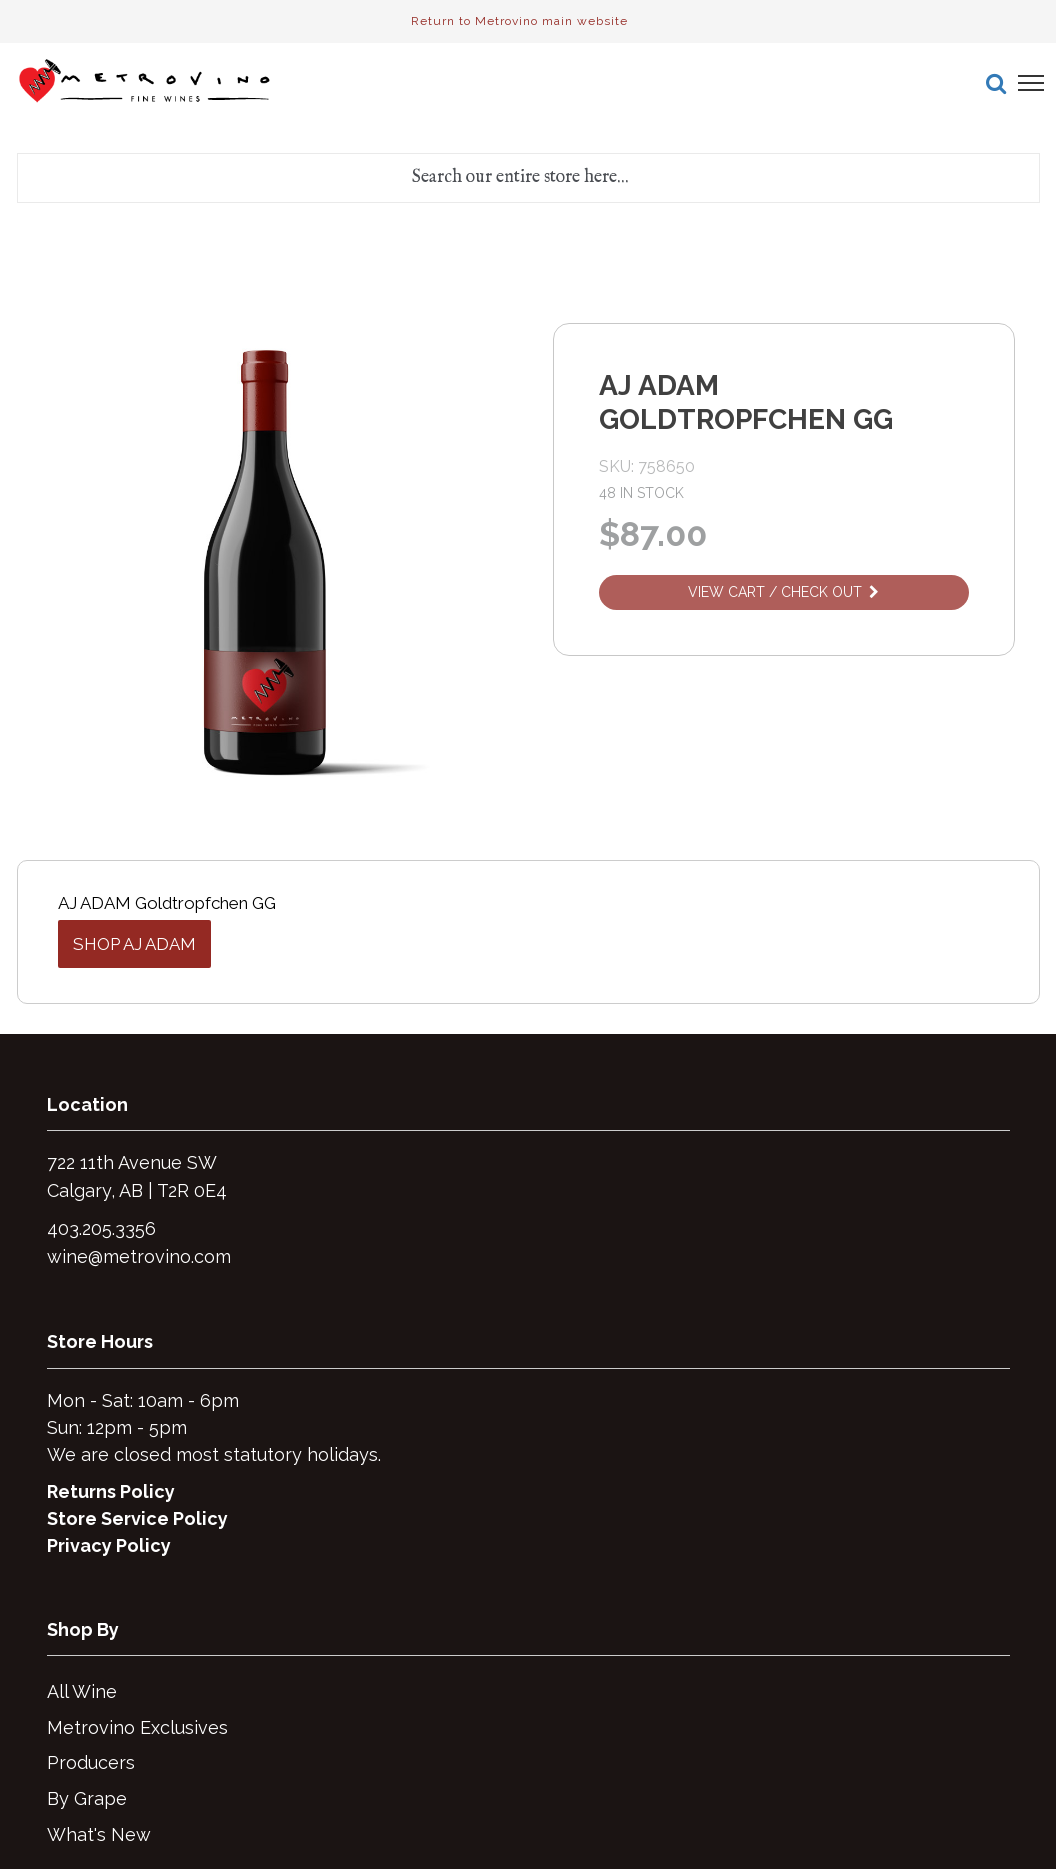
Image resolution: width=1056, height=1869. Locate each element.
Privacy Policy (109, 1545)
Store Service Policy (137, 1518)
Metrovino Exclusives (137, 1727)
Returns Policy (111, 1491)
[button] (996, 83)
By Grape (87, 1798)
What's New (99, 1834)
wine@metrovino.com (139, 1256)
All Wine (82, 1691)
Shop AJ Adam (134, 944)
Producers (91, 1762)
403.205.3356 (101, 1228)
